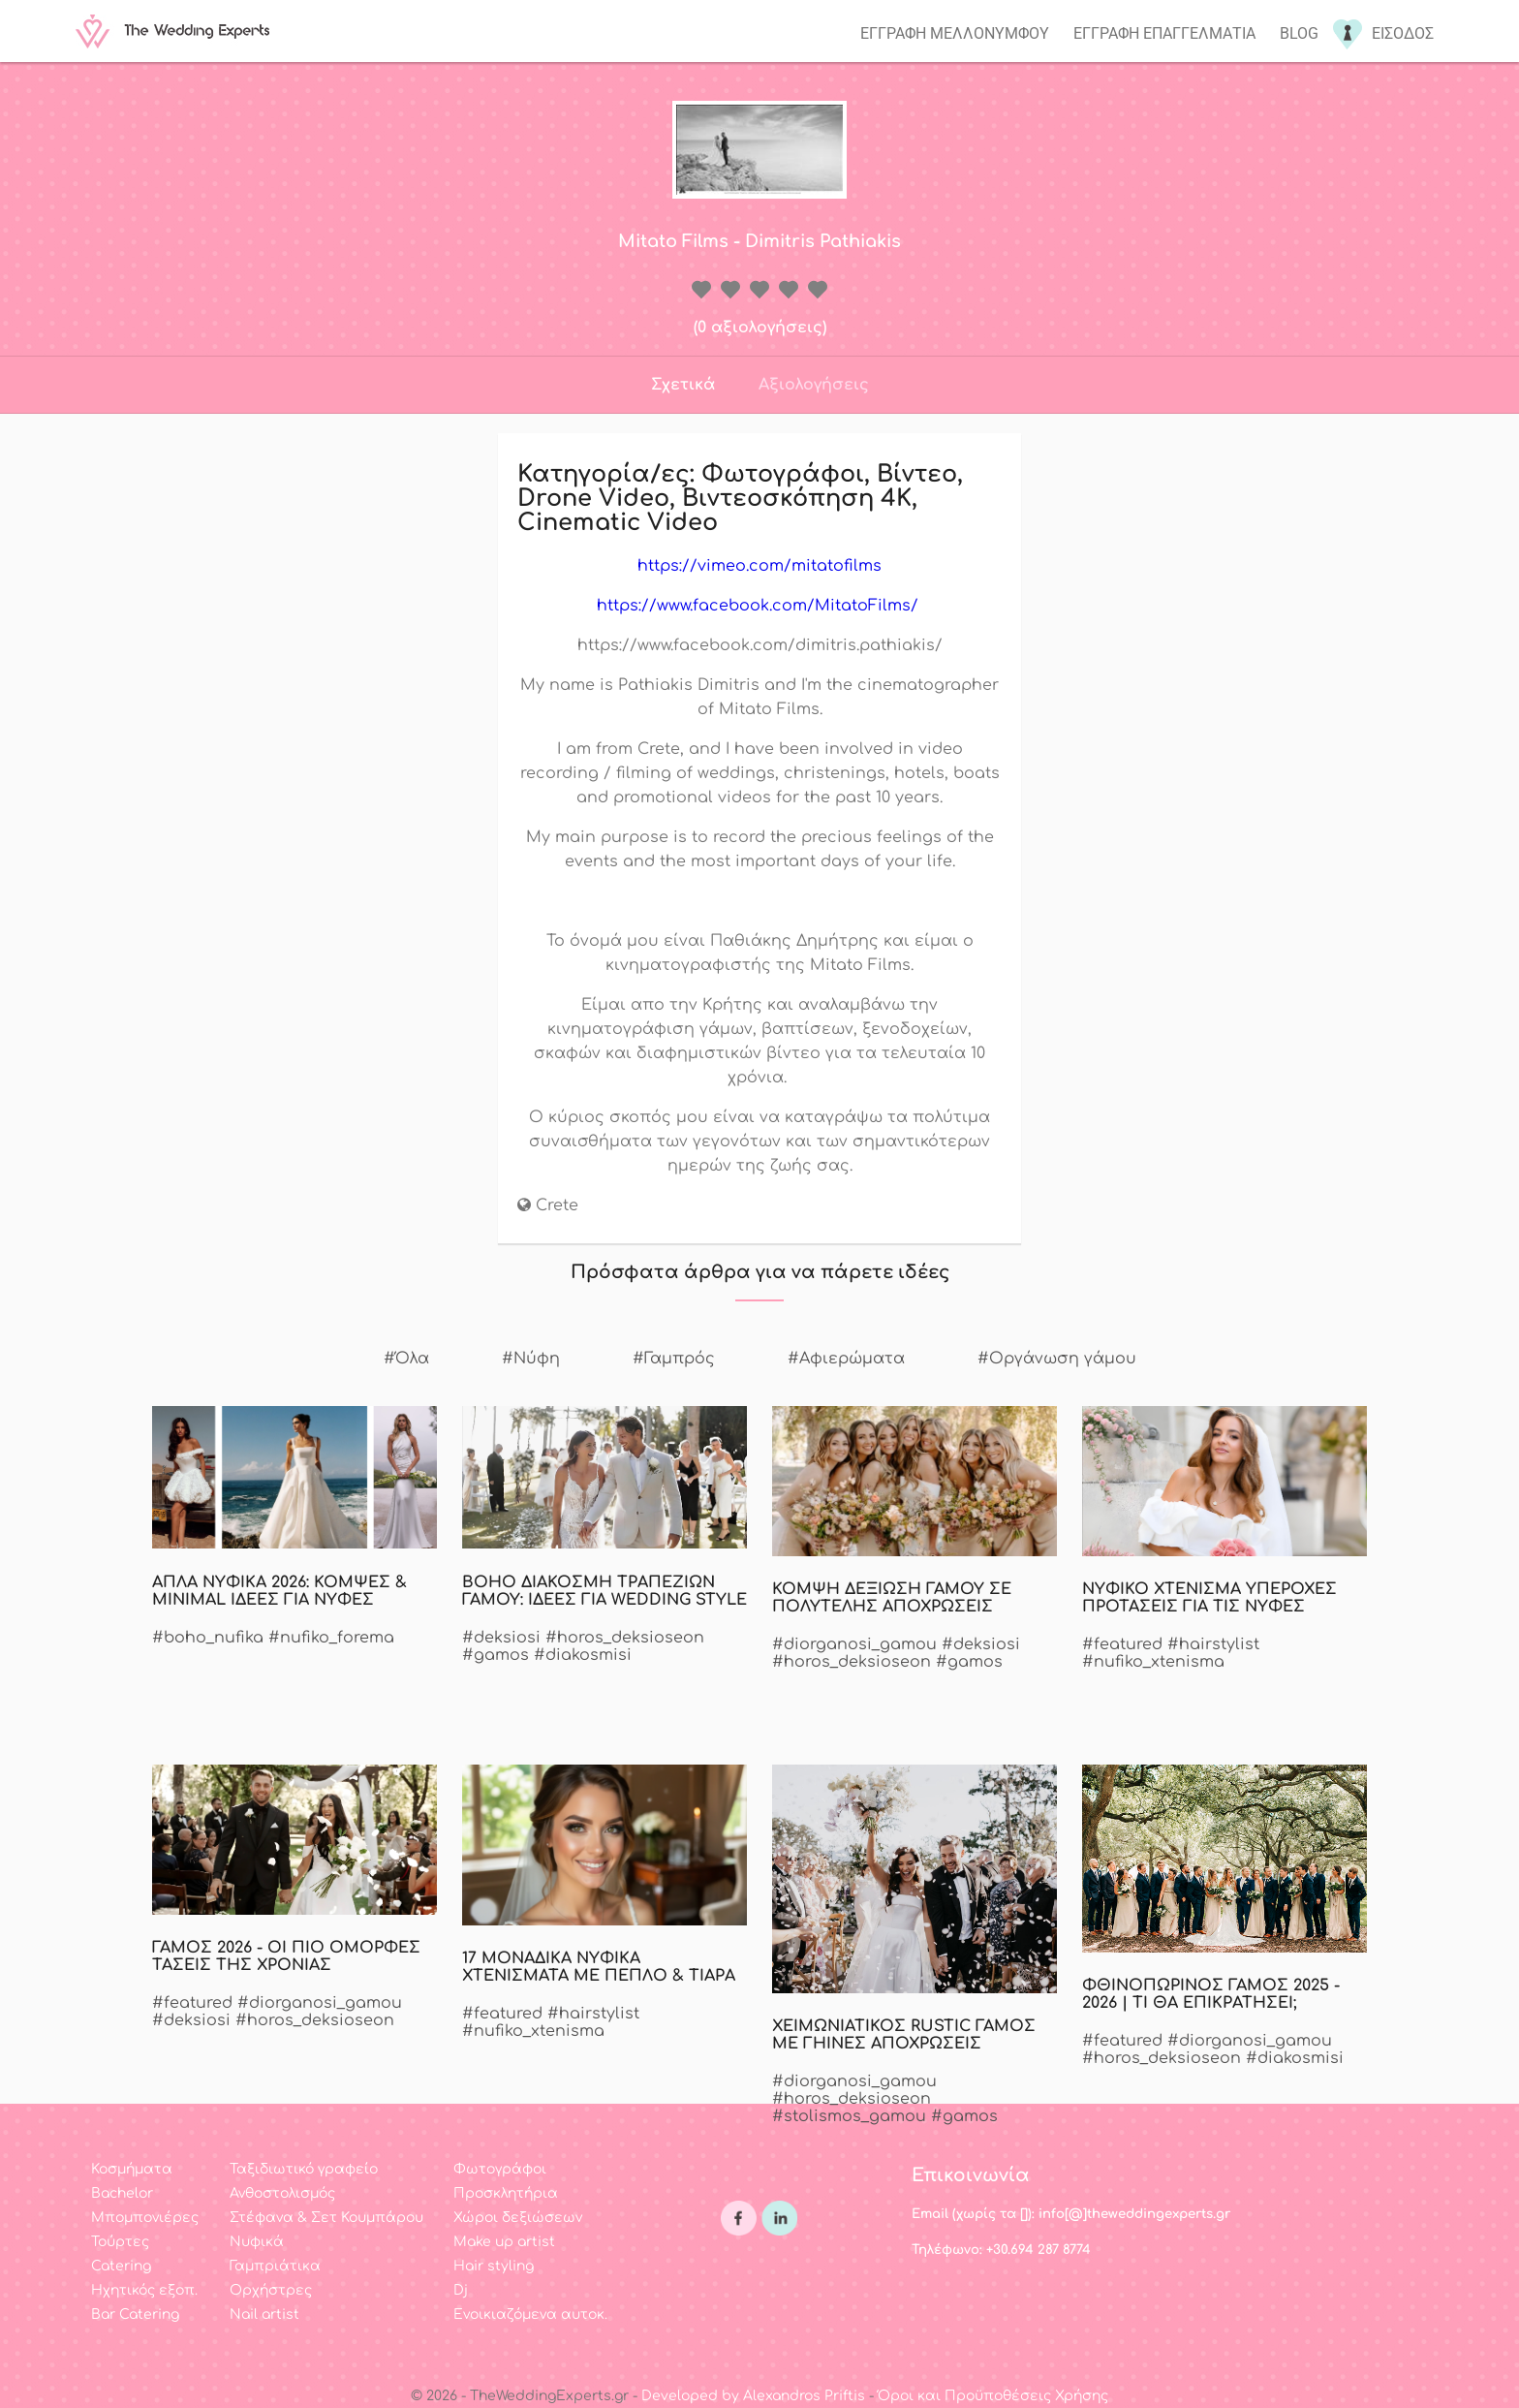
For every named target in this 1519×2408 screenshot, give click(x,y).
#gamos (495, 1655)
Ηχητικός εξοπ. (144, 2290)
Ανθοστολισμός (282, 2193)
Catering (121, 2266)
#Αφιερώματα (846, 1358)
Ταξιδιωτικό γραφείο (304, 2169)
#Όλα (406, 1358)
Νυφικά (257, 2242)
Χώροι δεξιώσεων (517, 2217)
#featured (1122, 1644)
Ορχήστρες (271, 2290)
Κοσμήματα (131, 2169)
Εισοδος (1403, 33)
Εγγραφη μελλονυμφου (954, 33)
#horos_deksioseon (624, 1637)
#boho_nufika (208, 1637)
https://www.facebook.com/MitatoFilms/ (760, 605)
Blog (1299, 33)
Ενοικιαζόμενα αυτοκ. (530, 2314)
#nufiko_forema (331, 1637)
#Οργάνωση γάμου (1056, 1358)
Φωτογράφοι (499, 2169)
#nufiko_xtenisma (1153, 1662)
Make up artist (504, 2242)
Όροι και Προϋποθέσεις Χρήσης (993, 2396)
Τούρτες (120, 2242)
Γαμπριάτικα (275, 2266)
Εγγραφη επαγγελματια (1164, 33)
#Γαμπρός (674, 1358)
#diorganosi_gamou (854, 1644)
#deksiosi (501, 1637)
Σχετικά (683, 384)
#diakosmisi (583, 1655)
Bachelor (122, 2193)
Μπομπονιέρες (145, 2217)
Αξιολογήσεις (814, 384)
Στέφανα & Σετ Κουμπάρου (326, 2217)
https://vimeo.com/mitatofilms (759, 566)
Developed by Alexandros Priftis (753, 2396)
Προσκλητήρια (505, 2193)
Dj (460, 2290)
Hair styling (493, 2266)
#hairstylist (1213, 1644)
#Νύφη (531, 1358)
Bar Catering (135, 2314)
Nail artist (264, 2314)
